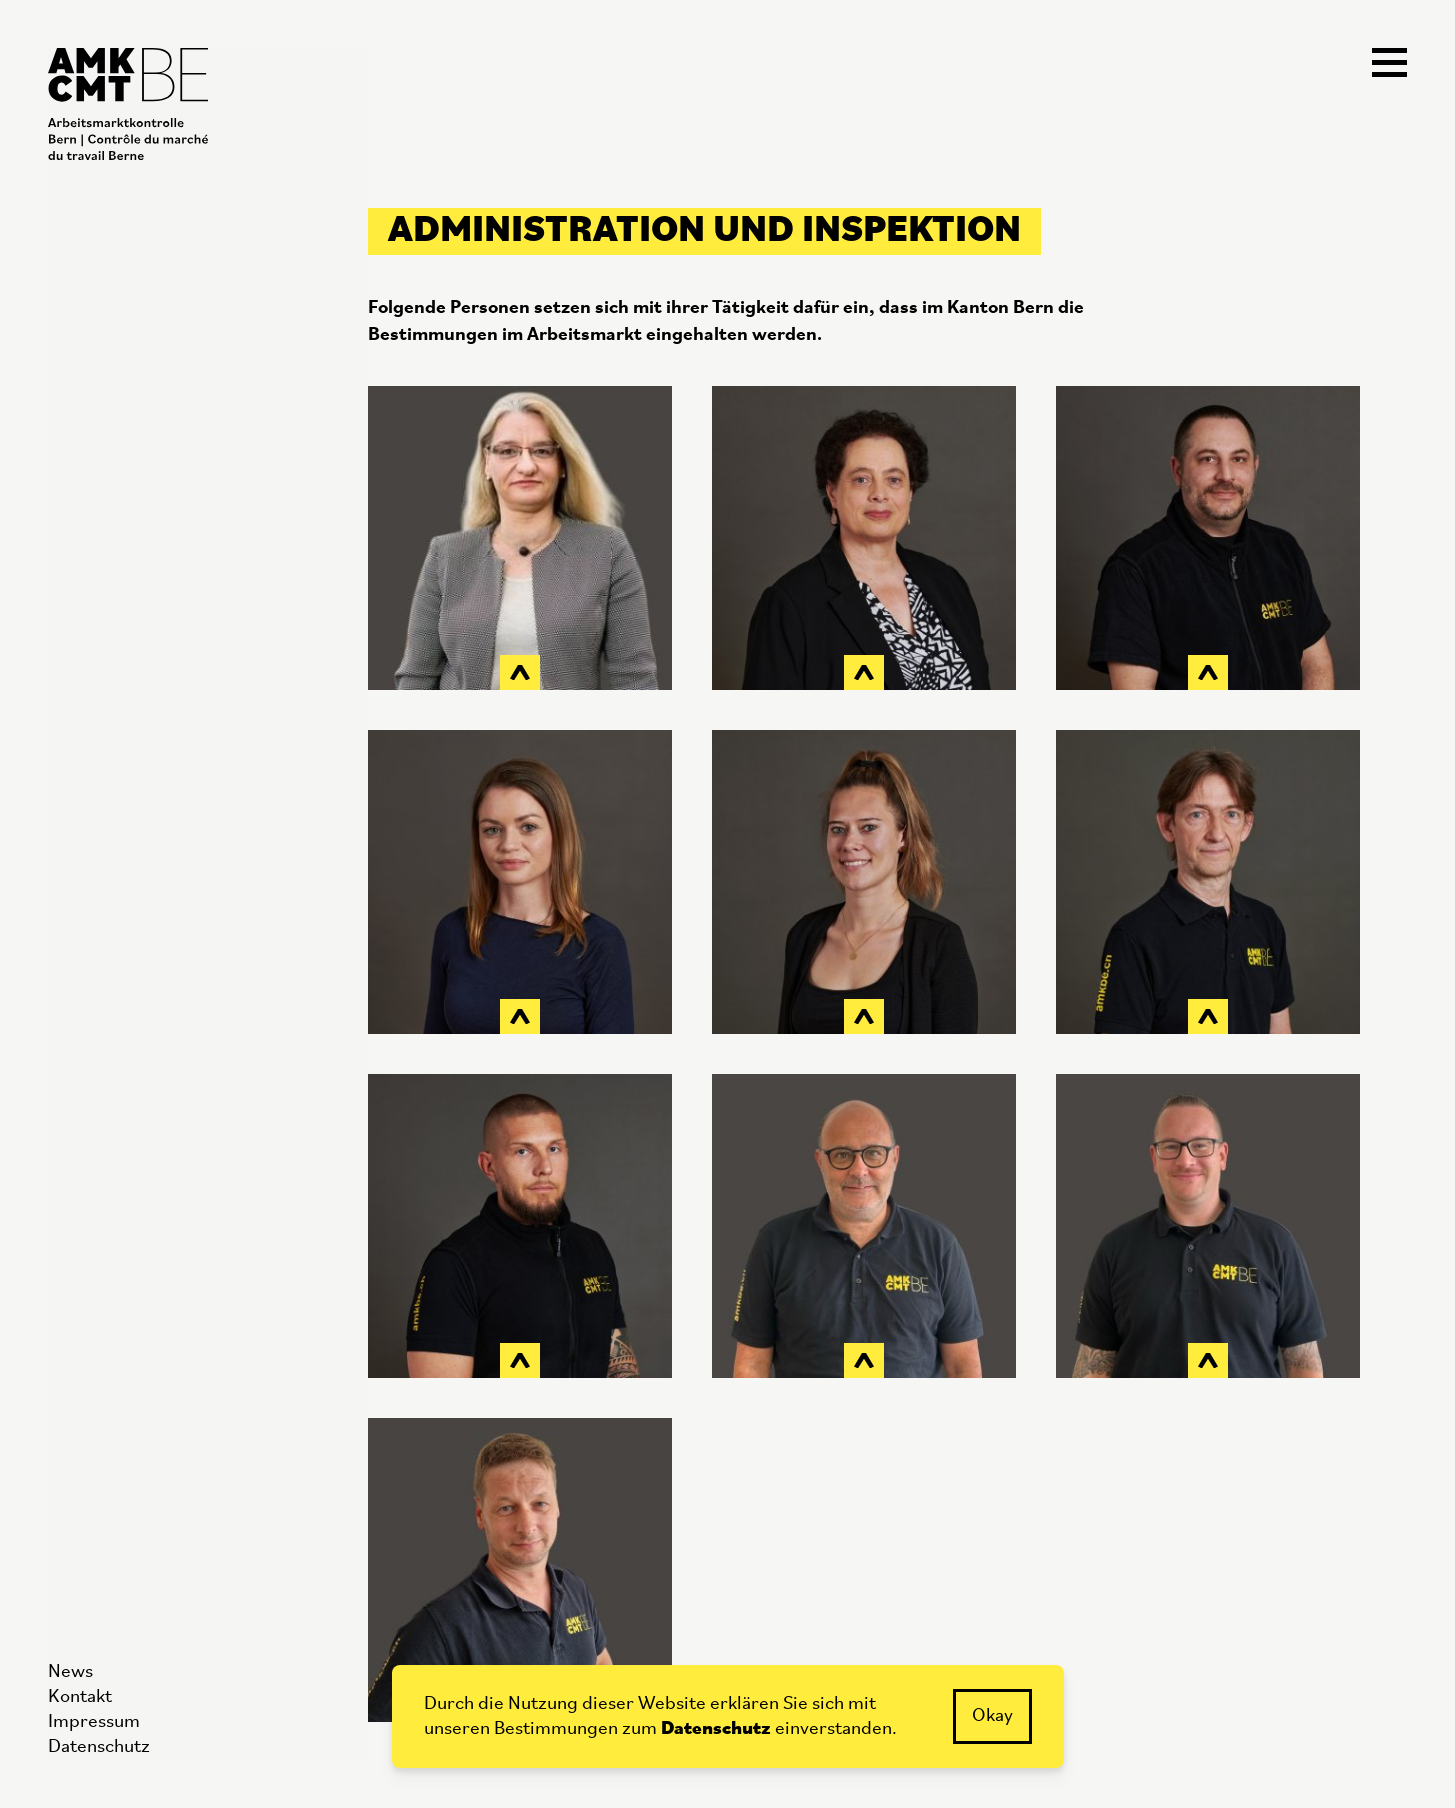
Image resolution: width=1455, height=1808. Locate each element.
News (70, 1672)
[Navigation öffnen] (1389, 64)
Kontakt (80, 1697)
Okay (992, 1716)
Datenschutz (99, 1747)
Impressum (94, 1722)
